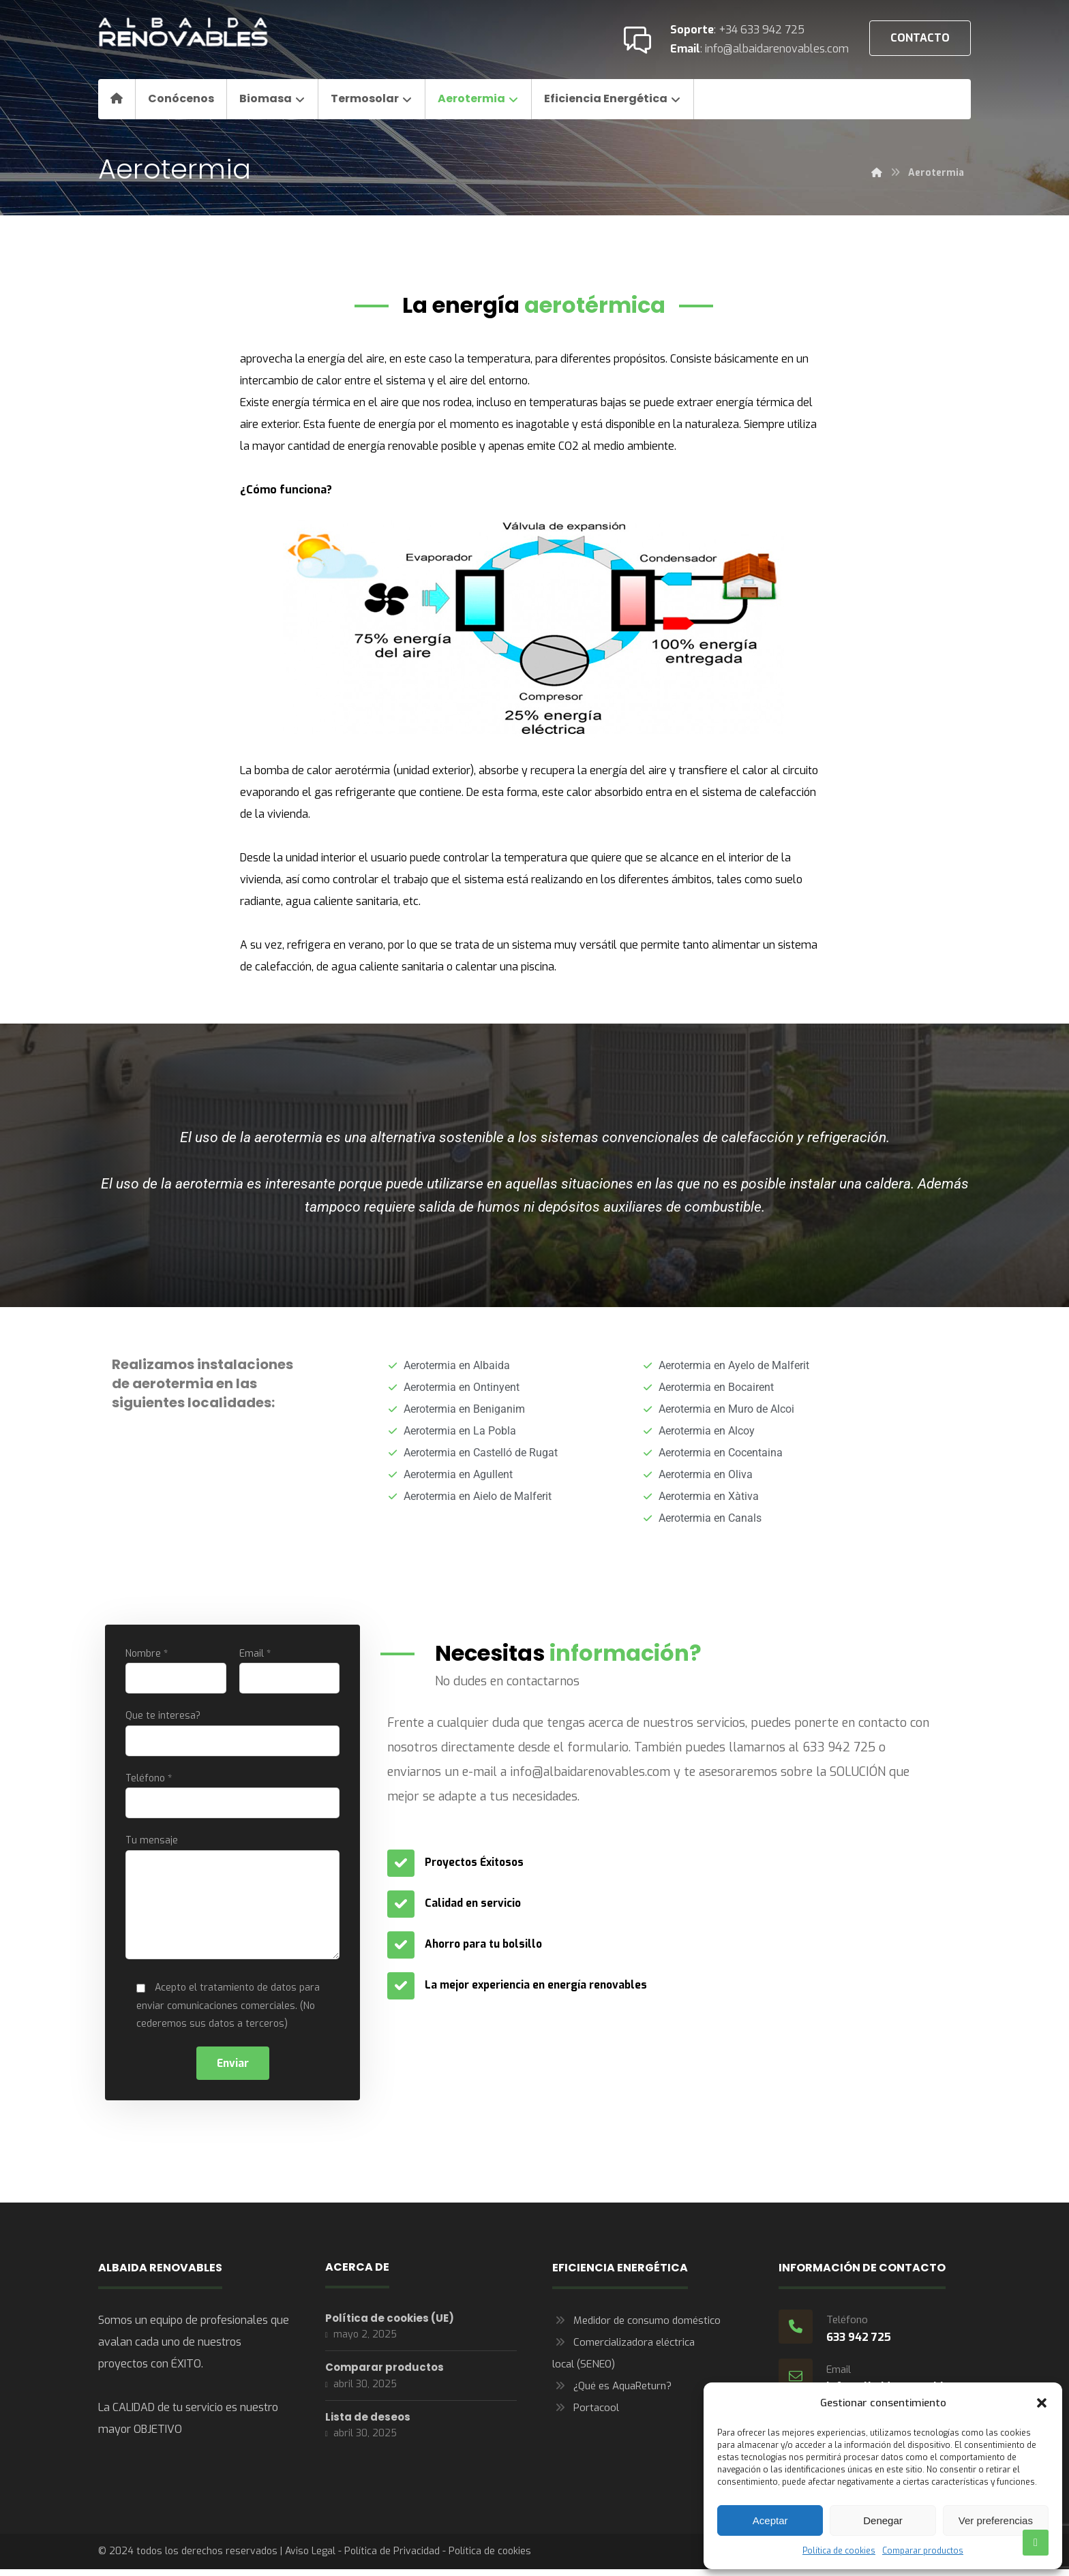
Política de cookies (838, 2550)
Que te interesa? (232, 1734)
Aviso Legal (310, 2558)
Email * (289, 1671)
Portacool (585, 2415)
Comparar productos (922, 2550)
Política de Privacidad (392, 2558)
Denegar (883, 2520)
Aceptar (770, 2520)
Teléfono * (232, 1798)
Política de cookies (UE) (389, 2326)
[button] (1042, 2403)
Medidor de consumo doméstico (636, 2328)
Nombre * (175, 1671)
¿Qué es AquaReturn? (612, 2393)
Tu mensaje (232, 1904)
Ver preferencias (996, 2520)
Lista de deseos (367, 2428)
